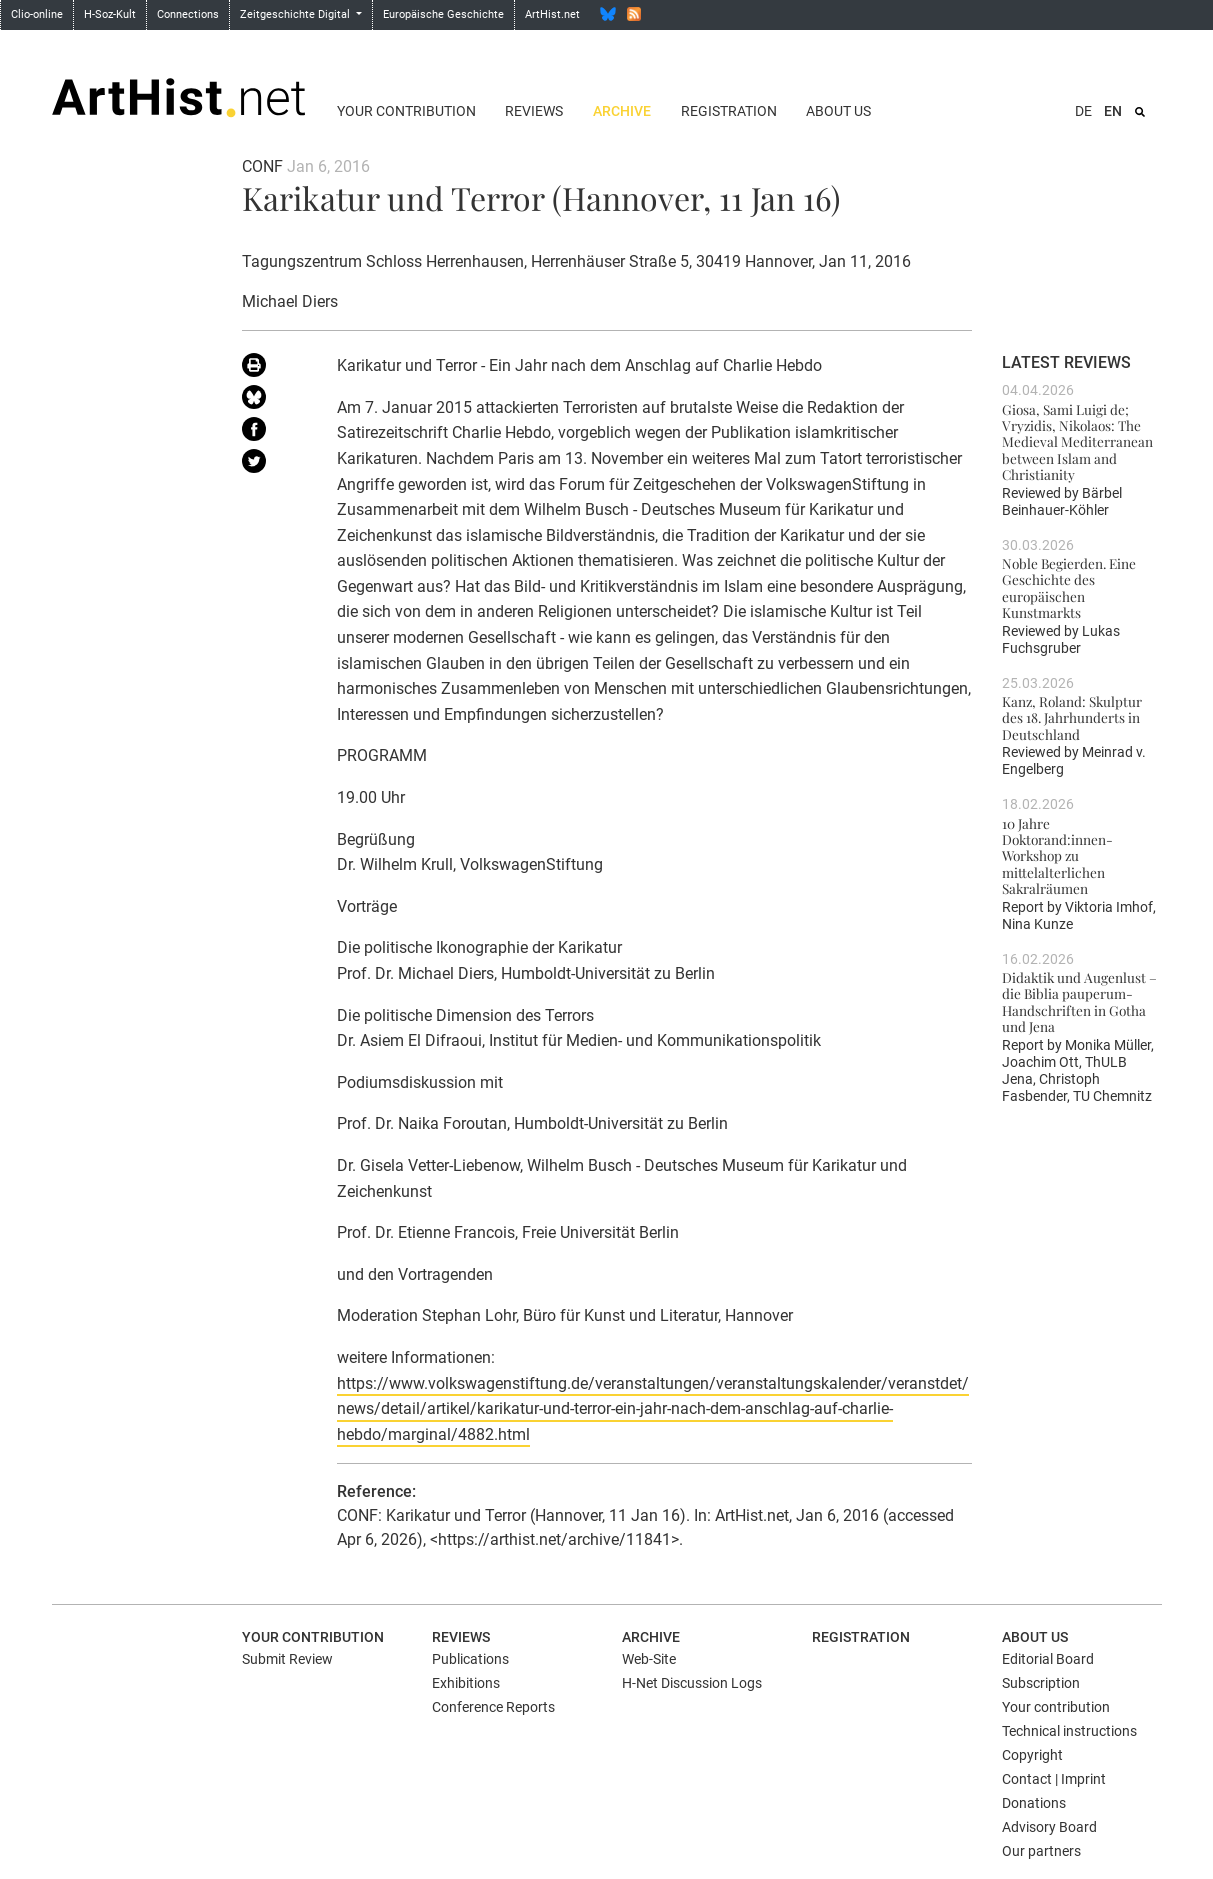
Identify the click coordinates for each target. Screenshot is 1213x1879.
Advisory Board (1049, 1827)
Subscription (1041, 1683)
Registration (729, 111)
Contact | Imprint (1054, 1779)
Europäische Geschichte (443, 14)
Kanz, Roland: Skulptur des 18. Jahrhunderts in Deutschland (1072, 717)
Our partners (1041, 1851)
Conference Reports (493, 1707)
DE (1083, 111)
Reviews (534, 111)
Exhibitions (466, 1683)
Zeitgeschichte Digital (296, 14)
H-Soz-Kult (110, 14)
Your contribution (406, 111)
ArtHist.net (552, 14)
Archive (622, 111)
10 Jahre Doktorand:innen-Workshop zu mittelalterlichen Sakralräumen (1057, 855)
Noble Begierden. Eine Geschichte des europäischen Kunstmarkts (1069, 587)
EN (1113, 111)
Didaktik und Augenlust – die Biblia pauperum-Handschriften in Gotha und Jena (1079, 1001)
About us (838, 111)
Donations (1034, 1803)
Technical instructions (1069, 1731)
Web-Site (649, 1659)
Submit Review (287, 1659)
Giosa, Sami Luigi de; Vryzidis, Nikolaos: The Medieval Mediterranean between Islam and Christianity (1077, 441)
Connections (188, 14)
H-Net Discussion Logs (692, 1683)
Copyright (1032, 1755)
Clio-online (37, 14)
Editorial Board (1048, 1659)
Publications (470, 1659)
